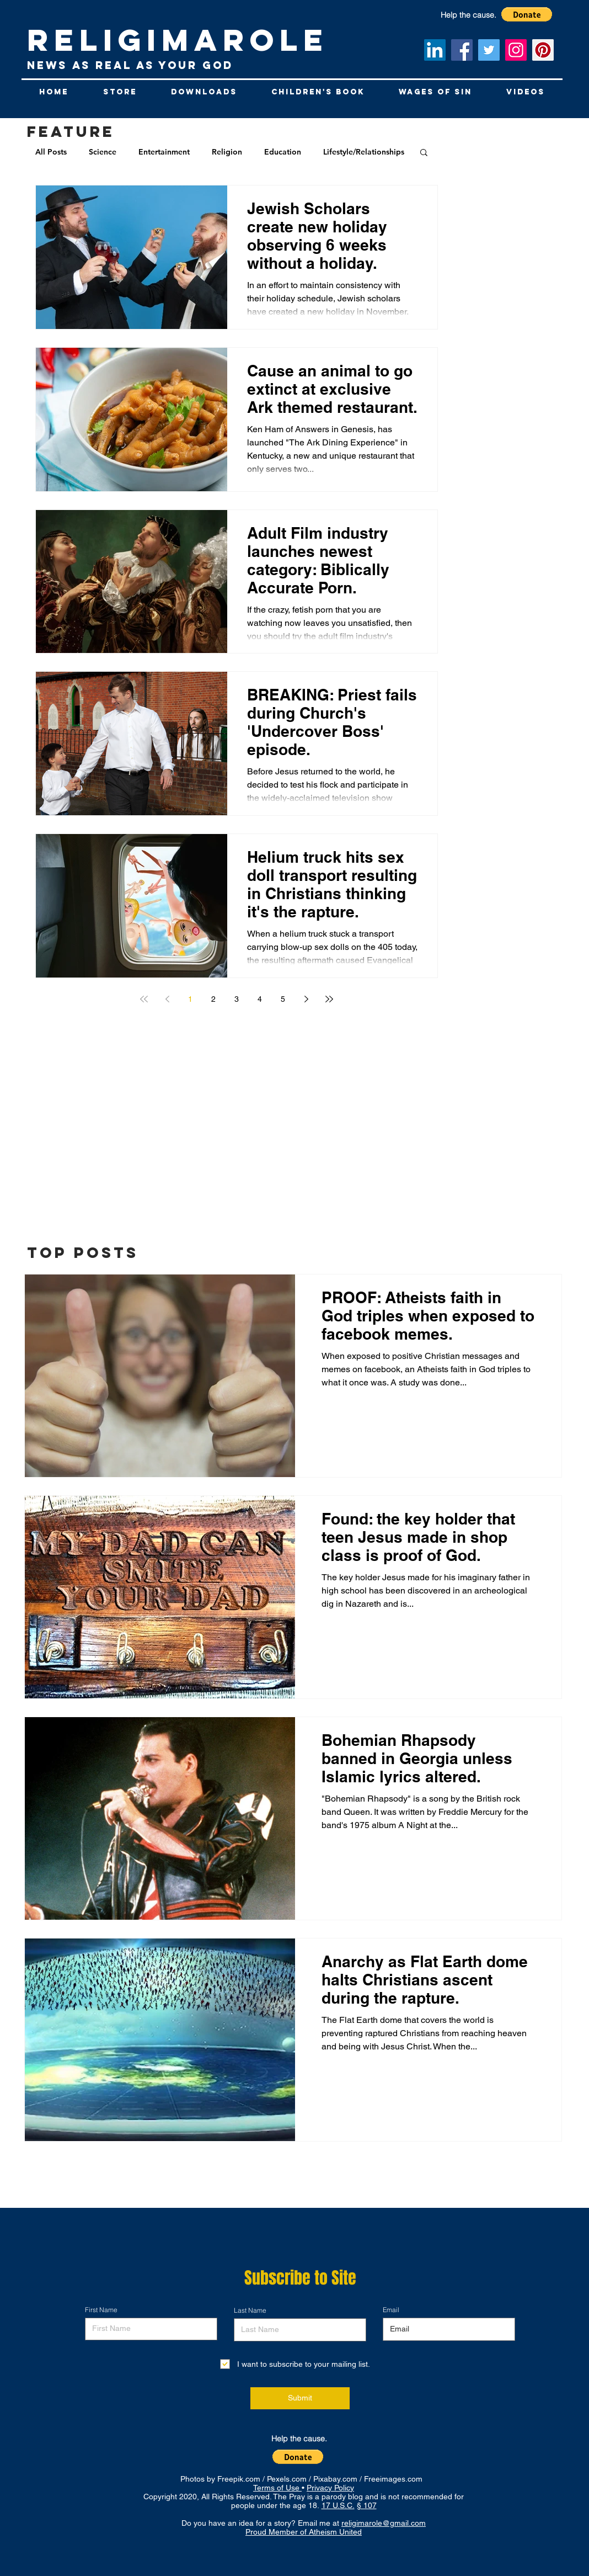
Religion (227, 152)
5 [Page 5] (283, 999)
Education (282, 152)
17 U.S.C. (338, 2505)
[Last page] (329, 999)
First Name (101, 2310)
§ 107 (367, 2505)
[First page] (144, 999)
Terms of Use (277, 2487)
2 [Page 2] (213, 999)
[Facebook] (462, 50)
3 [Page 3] (236, 999)
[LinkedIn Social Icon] (435, 50)
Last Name (250, 2310)
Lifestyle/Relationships (363, 152)
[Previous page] (167, 999)
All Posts (51, 152)
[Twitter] (489, 50)
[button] (424, 153)
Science (102, 152)
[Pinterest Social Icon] (543, 50)
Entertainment (164, 152)
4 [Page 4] (260, 999)
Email (391, 2310)
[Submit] (300, 2398)
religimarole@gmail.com (383, 2523)
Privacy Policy (330, 2487)
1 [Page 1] (190, 999)
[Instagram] (516, 50)
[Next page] (306, 999)
